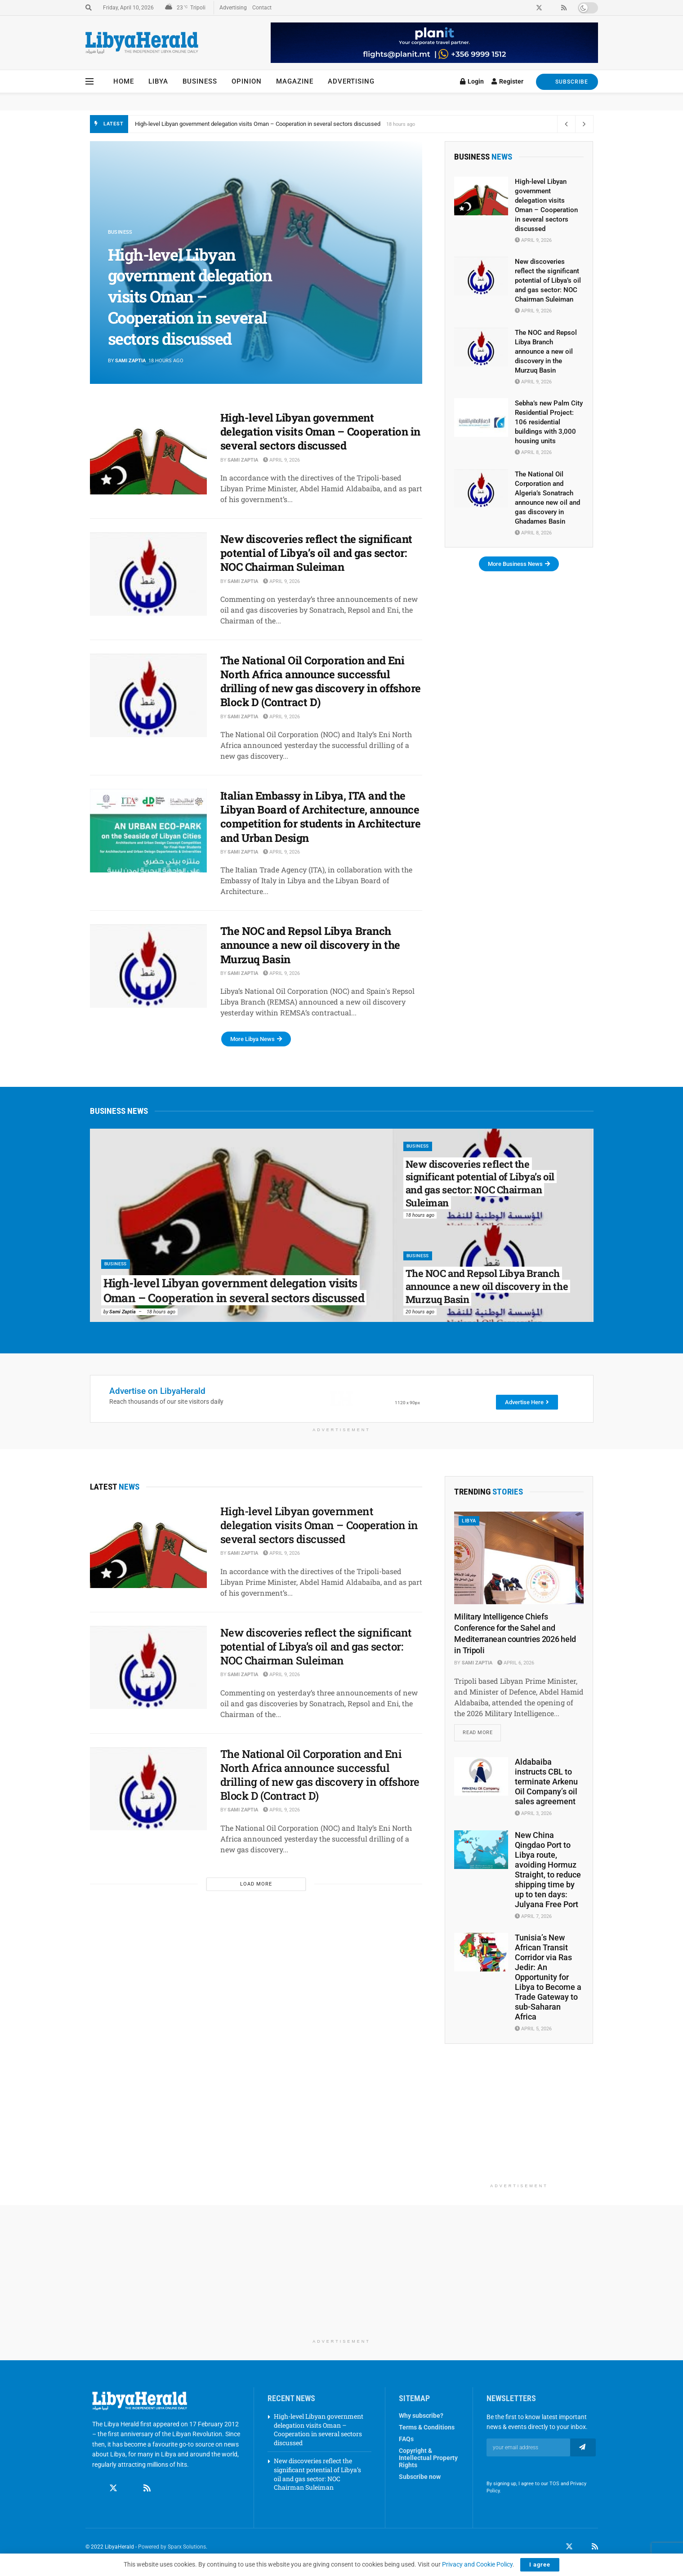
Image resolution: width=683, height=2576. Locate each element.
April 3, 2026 (533, 1815)
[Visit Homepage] (141, 43)
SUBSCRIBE (567, 81)
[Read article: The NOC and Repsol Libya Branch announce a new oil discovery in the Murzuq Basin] (148, 966)
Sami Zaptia (130, 361)
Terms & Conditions (427, 2428)
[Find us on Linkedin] (130, 2481)
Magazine (294, 81)
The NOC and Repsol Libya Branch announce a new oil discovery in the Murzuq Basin (310, 945)
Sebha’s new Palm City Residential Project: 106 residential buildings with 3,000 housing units (549, 422)
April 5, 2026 (533, 2030)
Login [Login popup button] (472, 81)
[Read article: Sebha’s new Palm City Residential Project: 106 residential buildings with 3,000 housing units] (481, 417)
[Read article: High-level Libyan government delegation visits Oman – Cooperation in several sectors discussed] (148, 452)
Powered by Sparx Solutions (172, 2548)
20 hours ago (420, 1312)
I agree (539, 2564)
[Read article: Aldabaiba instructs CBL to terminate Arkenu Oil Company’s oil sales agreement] (481, 1777)
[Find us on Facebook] (96, 2481)
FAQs (406, 2439)
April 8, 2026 (533, 452)
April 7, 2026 (533, 1917)
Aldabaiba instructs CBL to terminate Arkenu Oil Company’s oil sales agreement (546, 1782)
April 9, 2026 (281, 460)
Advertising (233, 7)
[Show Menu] (89, 81)
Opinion (247, 81)
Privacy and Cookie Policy (477, 2564)
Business (200, 81)
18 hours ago (161, 1312)
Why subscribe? (421, 2416)
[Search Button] (88, 7)
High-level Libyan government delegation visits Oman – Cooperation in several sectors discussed (257, 123)
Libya (158, 81)
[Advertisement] (519, 2123)
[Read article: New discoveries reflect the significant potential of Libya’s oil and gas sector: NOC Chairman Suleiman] (148, 574)
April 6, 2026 (515, 1663)
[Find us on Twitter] (113, 2481)
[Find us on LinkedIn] (582, 2548)
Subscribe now (420, 2477)
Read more (482, 1731)
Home (123, 81)
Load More (256, 1884)
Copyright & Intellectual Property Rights (428, 2458)
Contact (262, 7)
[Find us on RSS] (147, 2481)
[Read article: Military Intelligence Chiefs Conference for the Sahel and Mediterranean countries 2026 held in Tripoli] (519, 1558)
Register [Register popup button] (507, 81)
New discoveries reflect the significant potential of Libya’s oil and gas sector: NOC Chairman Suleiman (316, 553)
